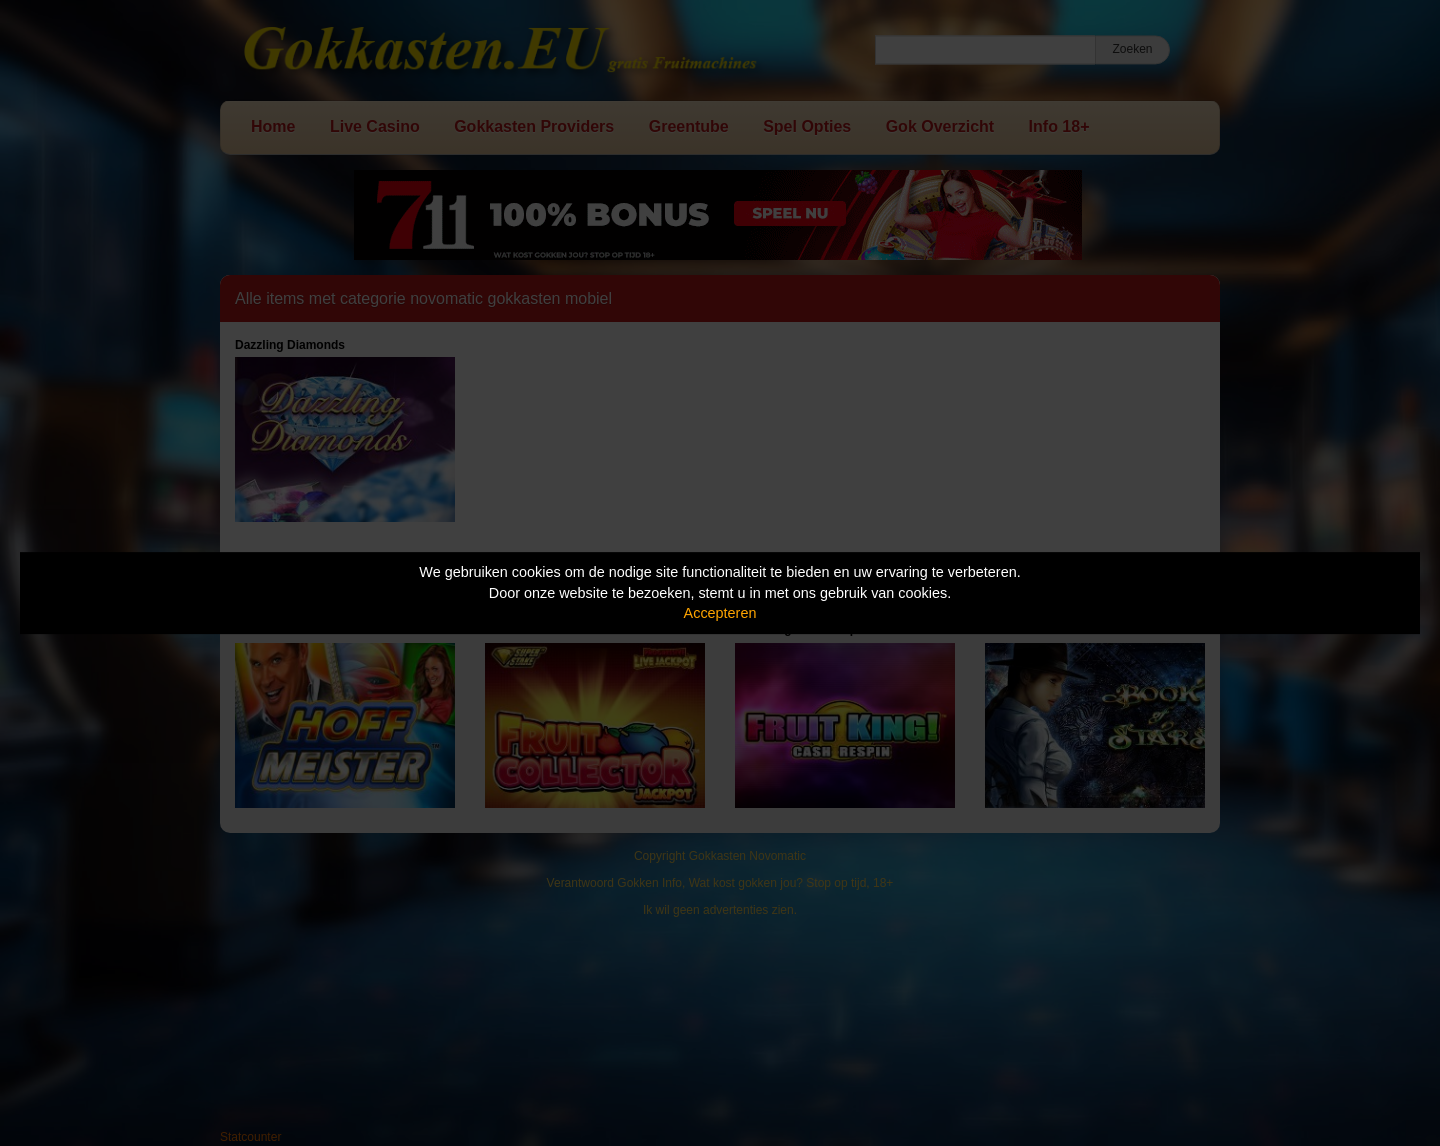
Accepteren (720, 613)
